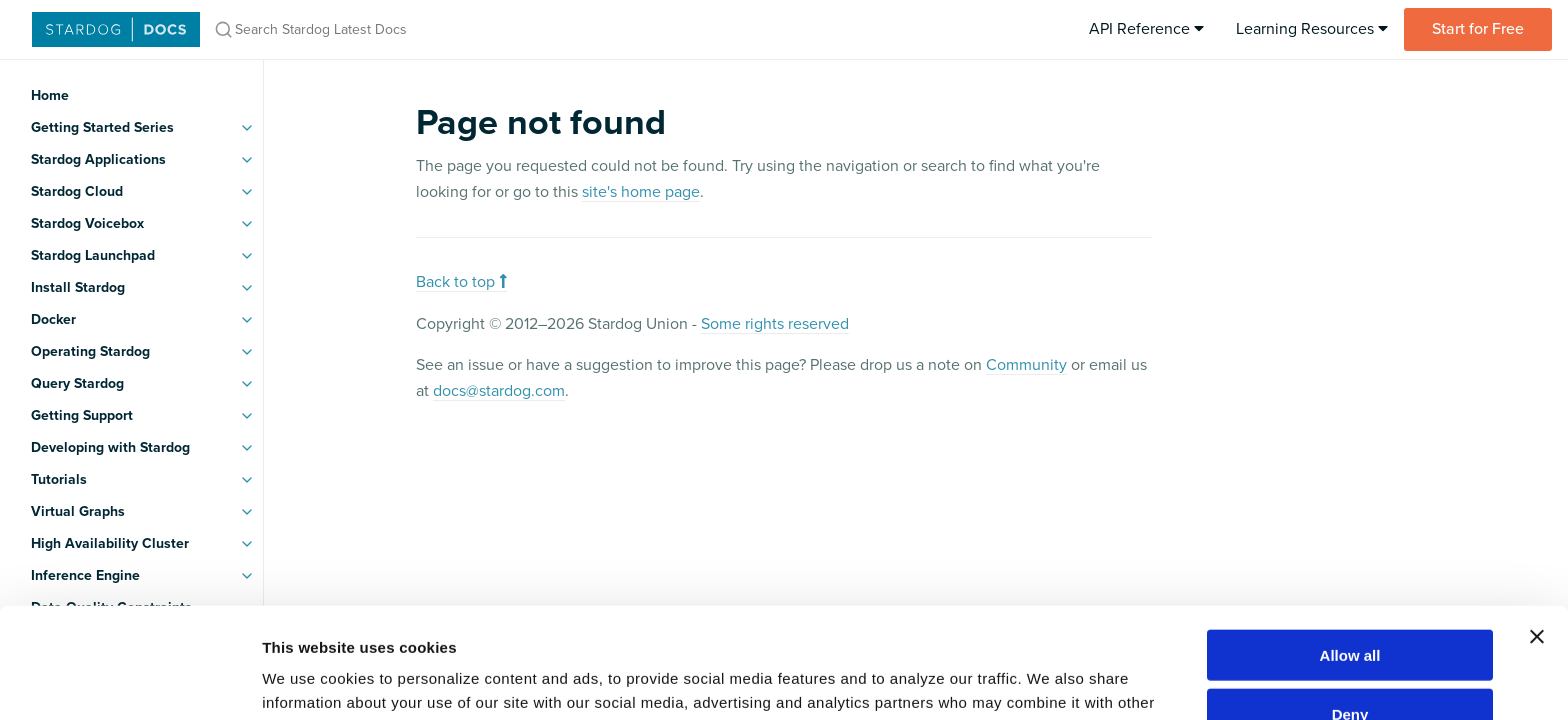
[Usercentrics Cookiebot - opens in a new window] (129, 681)
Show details (1049, 680)
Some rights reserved (775, 324)
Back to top (461, 282)
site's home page (641, 192)
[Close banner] (1537, 526)
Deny (1350, 603)
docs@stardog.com (499, 391)
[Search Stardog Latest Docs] (468, 29)
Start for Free (1478, 29)
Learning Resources (1312, 29)
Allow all (1350, 544)
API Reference (1146, 29)
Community (1026, 365)
